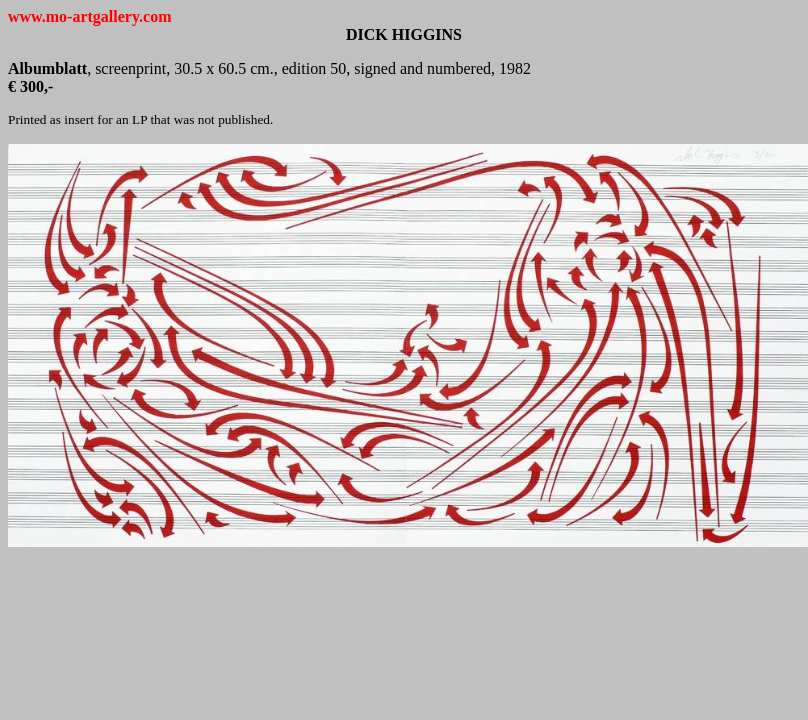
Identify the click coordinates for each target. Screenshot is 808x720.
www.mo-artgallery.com (90, 16)
